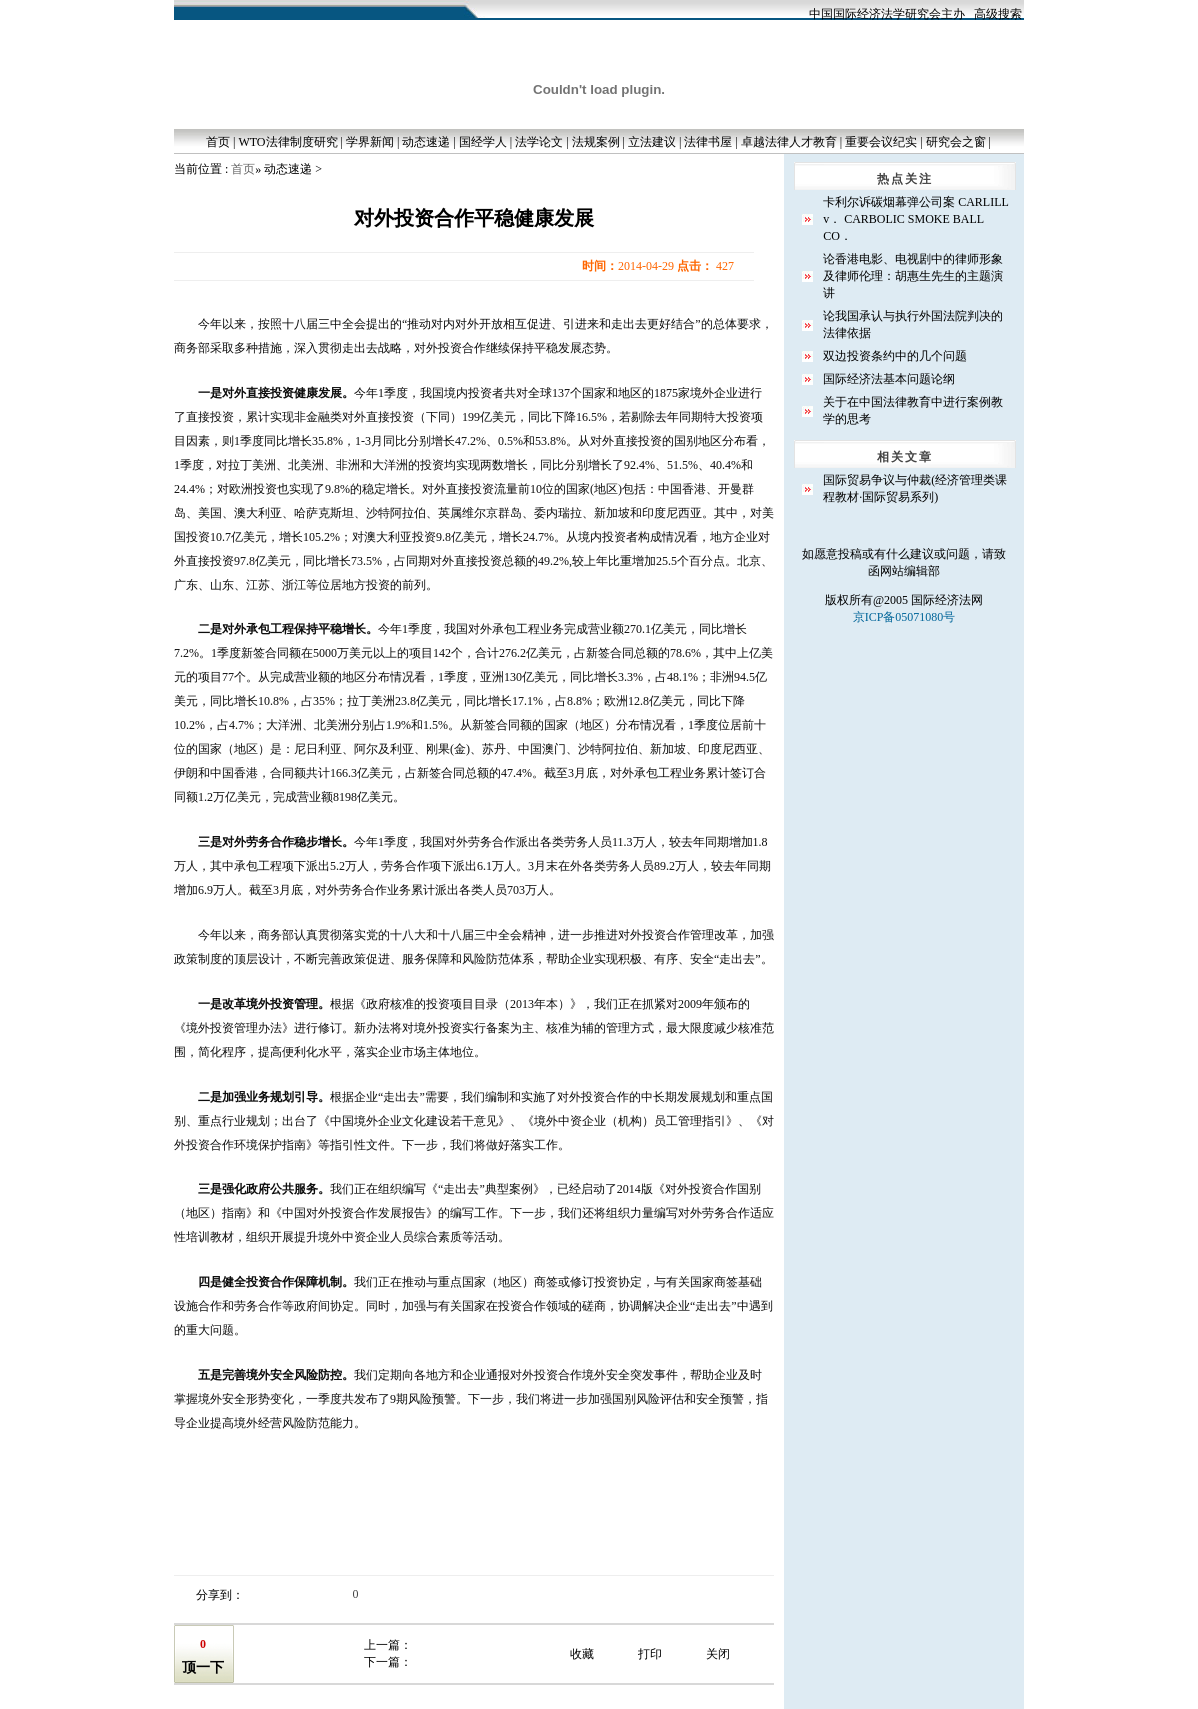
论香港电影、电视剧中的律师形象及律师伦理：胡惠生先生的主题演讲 (913, 276)
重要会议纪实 (881, 142)
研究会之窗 (956, 142)
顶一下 (203, 1667)
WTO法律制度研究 (287, 142)
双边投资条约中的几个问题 (895, 356)
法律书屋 (708, 142)
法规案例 (596, 142)
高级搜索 (998, 14)
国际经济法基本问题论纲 (889, 379)
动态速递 (426, 142)
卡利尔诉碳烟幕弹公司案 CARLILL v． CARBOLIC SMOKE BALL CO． (915, 219)
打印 (650, 1654)
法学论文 (539, 142)
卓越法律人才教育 (789, 142)
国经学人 (483, 142)
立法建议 (652, 142)
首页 (218, 142)
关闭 (718, 1654)
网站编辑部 (910, 571)
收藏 (582, 1654)
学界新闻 (370, 142)
